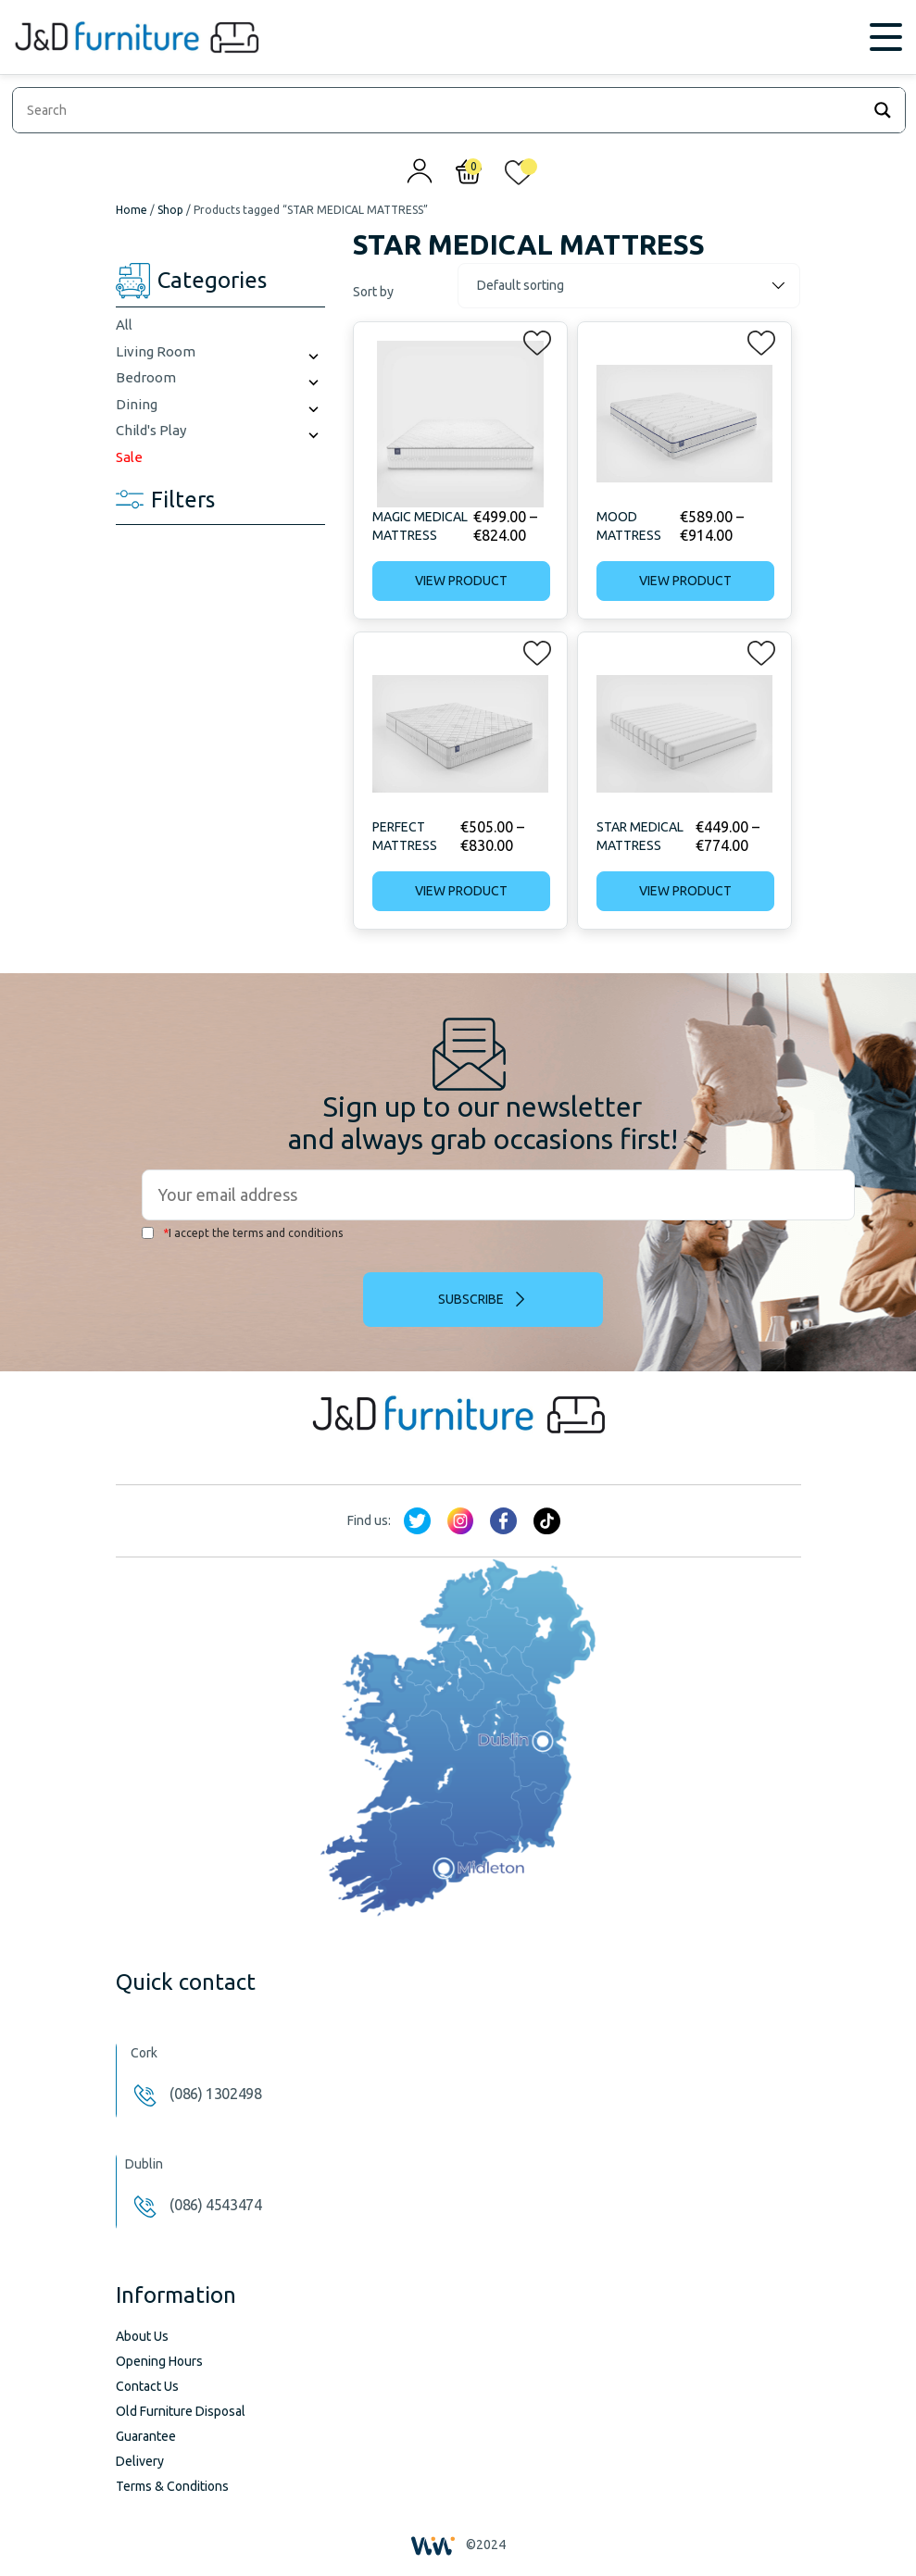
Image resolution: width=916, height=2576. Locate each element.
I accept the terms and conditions (242, 1232)
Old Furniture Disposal (180, 2411)
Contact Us (147, 2386)
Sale (129, 457)
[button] (531, 339)
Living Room (155, 351)
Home (131, 210)
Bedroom (146, 377)
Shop (170, 210)
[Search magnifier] (882, 110)
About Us (142, 2336)
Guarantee (146, 2436)
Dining (136, 404)
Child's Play (151, 430)
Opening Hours (159, 2361)
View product (461, 580)
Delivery (140, 2461)
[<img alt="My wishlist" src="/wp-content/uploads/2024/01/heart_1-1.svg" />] (519, 177)
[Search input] (441, 110)
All (124, 324)
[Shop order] (629, 285)
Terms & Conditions (172, 2486)
